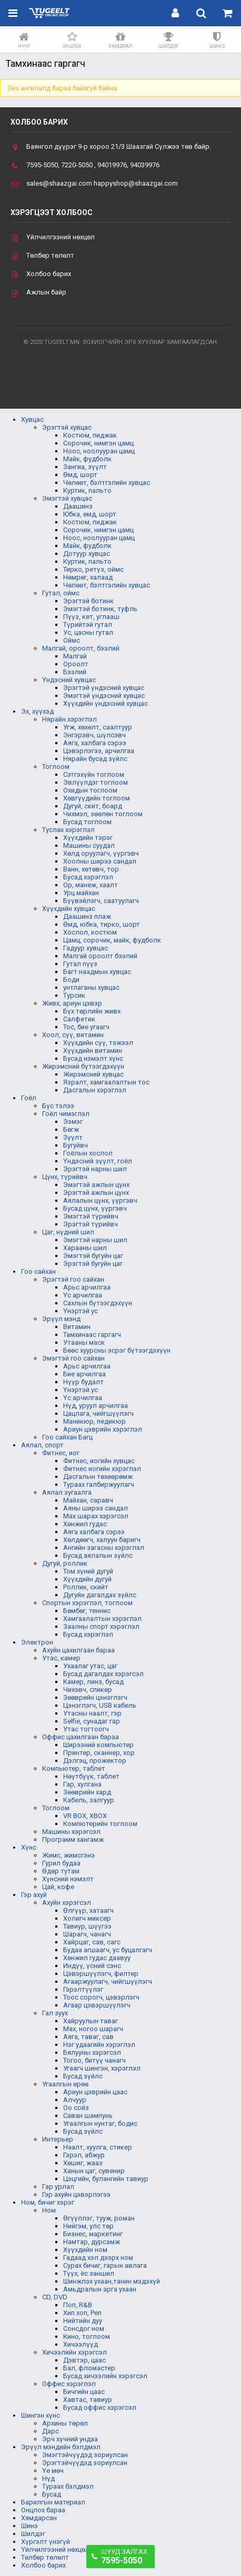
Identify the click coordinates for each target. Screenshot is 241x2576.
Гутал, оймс (60, 593)
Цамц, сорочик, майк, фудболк (112, 940)
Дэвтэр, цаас (84, 2360)
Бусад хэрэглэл (88, 877)
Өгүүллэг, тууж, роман (99, 2218)
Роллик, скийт (85, 1587)
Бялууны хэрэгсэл (92, 2052)
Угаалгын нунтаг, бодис (100, 2123)
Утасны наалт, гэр (92, 1713)
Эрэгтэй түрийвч (90, 1224)
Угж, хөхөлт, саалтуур (97, 727)
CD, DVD (54, 2297)
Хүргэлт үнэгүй (45, 2541)
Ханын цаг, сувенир (94, 2171)
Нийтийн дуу (82, 2321)
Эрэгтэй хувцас (67, 427)
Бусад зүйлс (83, 2076)
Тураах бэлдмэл (68, 2486)
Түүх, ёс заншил (88, 2273)
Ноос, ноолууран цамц (99, 451)
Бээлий (74, 672)
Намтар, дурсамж (91, 2242)
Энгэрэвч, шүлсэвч (94, 735)
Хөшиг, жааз (83, 2163)
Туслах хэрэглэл (68, 830)
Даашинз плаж (87, 916)
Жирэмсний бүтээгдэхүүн (83, 1066)
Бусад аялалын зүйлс (98, 1555)
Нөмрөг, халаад (88, 577)
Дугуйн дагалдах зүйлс (99, 1595)
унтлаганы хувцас (91, 987)
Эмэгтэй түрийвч (90, 1216)
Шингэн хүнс (40, 2415)
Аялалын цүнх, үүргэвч (100, 1200)
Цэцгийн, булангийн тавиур (105, 2179)
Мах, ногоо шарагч (93, 2029)
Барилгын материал (53, 2502)
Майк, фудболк (87, 459)
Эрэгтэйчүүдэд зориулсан (84, 2463)
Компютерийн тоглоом (100, 1824)
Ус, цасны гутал (88, 632)
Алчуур (74, 2100)
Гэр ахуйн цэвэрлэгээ (76, 2194)
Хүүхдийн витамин (92, 1050)
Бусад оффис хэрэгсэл (99, 2407)
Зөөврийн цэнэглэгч (95, 1697)
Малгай (75, 656)
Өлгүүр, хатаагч (88, 1910)
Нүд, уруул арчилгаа (95, 1405)
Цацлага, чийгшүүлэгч (98, 1413)
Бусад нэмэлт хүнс (93, 1058)
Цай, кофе (58, 1887)
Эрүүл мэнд (61, 1319)
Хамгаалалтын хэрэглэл (102, 1618)
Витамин (77, 1327)
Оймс (71, 640)
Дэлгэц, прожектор (94, 1760)
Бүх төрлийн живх (91, 1011)
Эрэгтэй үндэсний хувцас (103, 688)
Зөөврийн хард (87, 1792)
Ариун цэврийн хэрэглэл (102, 1429)
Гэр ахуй (34, 1895)
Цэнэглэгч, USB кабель (99, 1705)
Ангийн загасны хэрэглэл (103, 1547)
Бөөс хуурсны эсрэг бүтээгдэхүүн (116, 1350)
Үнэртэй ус (80, 1311)
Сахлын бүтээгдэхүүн (97, 1303)
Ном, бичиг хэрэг (47, 2202)
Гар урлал (58, 2186)
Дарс (50, 2431)
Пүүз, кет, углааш (91, 617)
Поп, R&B (77, 2305)
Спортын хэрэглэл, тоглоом (87, 1603)
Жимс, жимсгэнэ (68, 1855)
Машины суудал (89, 845)
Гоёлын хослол (88, 1153)
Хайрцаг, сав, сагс (91, 1942)
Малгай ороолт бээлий (100, 956)
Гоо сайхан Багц (67, 1437)
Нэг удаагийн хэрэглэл (99, 2044)
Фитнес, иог (60, 1453)
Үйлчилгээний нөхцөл (60, 237)
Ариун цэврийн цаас (95, 2092)
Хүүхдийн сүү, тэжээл (98, 1043)
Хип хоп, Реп (82, 2313)
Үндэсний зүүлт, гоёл (97, 1161)
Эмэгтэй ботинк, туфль (100, 609)
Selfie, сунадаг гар (91, 1721)
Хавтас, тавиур (87, 2399)
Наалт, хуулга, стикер (97, 2147)
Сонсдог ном (83, 2328)
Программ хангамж (73, 1839)
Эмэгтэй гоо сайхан (73, 1358)
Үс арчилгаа (82, 1295)
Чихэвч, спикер (87, 1689)
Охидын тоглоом (90, 790)
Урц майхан (81, 893)
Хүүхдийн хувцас (68, 908)
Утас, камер (61, 1658)
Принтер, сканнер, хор (99, 1753)
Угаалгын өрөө (65, 2084)
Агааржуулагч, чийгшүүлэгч (107, 1981)
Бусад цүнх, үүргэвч (95, 1208)
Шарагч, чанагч (87, 1934)
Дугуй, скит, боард (92, 806)
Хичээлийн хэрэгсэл (74, 2352)
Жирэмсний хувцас (93, 1074)
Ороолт (75, 664)
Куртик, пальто (87, 490)
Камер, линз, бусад (93, 1682)
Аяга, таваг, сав (88, 2037)
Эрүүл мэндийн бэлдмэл (61, 2447)
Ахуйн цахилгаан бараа (78, 1650)
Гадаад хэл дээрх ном (98, 2257)
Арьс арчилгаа (87, 1287)
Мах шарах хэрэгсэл (95, 1516)
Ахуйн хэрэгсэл (66, 1902)
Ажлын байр (46, 292)
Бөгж (71, 1129)
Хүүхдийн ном (85, 2250)
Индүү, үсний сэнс (92, 1966)
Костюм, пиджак (90, 435)
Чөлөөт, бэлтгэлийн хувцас (106, 482)
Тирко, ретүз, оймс (93, 569)
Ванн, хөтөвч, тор (91, 869)
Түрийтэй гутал (87, 624)
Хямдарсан (39, 2518)
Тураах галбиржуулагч (98, 1484)
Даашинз (78, 506)
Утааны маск (84, 1342)
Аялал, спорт (42, 1445)
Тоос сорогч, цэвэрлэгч (101, 1997)
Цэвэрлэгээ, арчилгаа (98, 751)
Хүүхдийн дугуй (87, 1579)
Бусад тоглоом (87, 822)
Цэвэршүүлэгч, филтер (100, 1973)
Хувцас (32, 419)
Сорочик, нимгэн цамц (98, 443)
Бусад (51, 2494)
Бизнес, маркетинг (93, 2234)
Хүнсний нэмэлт (68, 1879)
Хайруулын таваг (90, 2021)
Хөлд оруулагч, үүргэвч (101, 853)
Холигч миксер (87, 1918)
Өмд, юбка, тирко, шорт (101, 924)
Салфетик (79, 1019)
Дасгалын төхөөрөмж (98, 1476)
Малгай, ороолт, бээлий (80, 648)
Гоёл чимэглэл (65, 1114)
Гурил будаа (61, 1863)
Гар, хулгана (82, 1784)
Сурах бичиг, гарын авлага (105, 2265)
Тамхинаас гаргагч (92, 1334)
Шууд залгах (118, 2556)
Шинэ (29, 2526)
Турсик (74, 995)
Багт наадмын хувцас (97, 972)
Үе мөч (53, 2470)
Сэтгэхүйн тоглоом (93, 774)
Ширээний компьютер (98, 1745)
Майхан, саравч (88, 1500)
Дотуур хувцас (86, 553)
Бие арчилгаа (84, 1374)
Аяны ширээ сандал (95, 1508)
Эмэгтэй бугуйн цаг (93, 1256)
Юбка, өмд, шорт (89, 514)
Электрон (37, 1642)
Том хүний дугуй (88, 1571)
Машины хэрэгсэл (71, 1831)
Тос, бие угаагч (86, 1027)
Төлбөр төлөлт (50, 255)
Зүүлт (73, 1137)
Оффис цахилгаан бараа (80, 1737)
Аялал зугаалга (67, 1492)
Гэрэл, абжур (84, 2155)
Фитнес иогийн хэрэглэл (102, 1469)
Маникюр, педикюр (94, 1421)
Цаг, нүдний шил (68, 1232)
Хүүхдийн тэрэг (88, 837)
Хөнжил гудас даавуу (96, 1958)
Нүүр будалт (83, 1382)
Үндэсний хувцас (69, 680)
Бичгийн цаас (84, 2392)
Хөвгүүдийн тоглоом (96, 798)
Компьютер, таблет (73, 1768)
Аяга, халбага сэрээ (94, 743)
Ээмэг (73, 1121)
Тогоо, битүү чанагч (94, 2060)
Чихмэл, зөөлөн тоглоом (103, 814)
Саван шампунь (88, 2115)
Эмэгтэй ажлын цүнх (96, 1185)
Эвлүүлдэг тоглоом (95, 782)
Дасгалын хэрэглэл (94, 1090)
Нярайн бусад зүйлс (95, 759)
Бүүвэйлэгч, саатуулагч (101, 901)
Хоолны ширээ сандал (99, 861)
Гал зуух (55, 2013)
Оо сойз (76, 2108)
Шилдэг (33, 2534)
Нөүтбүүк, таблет (91, 1776)
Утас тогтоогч (86, 1729)
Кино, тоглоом (86, 2336)
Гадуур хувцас (85, 948)
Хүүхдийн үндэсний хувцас (105, 703)
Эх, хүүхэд (37, 711)
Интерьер (57, 2139)
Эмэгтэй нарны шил (95, 1240)
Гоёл (28, 1098)
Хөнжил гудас (85, 1524)
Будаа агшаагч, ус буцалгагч (107, 1950)
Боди (71, 979)
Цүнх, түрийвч (64, 1177)
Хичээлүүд (80, 2344)
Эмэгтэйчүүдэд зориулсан (85, 2455)
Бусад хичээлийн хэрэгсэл (105, 2376)
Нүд (48, 2478)
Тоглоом (55, 766)
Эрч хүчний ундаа (70, 2439)
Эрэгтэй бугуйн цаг (93, 1263)
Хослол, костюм (90, 932)
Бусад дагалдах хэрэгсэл (103, 1674)
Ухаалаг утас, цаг (90, 1666)
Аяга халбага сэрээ (94, 1532)
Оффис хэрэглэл (69, 2384)
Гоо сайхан (38, 1271)
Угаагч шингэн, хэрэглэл (101, 2068)
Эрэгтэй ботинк (88, 601)
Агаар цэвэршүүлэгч (96, 2005)
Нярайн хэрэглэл (69, 719)
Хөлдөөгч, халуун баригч (101, 1540)
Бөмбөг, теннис (87, 1611)
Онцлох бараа (43, 2510)
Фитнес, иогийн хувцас (99, 1461)
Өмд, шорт (80, 475)
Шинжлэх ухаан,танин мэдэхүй (111, 2281)
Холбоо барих (48, 274)
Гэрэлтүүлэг (83, 1989)
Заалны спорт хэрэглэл (101, 1626)
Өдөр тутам (60, 1871)
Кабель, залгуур (88, 1800)
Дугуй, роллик (64, 1563)
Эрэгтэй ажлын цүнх (96, 1192)
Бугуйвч (75, 1145)
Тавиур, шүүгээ (87, 1926)
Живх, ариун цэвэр (72, 1003)
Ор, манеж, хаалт (90, 885)
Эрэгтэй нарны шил (95, 1169)
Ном (49, 2210)
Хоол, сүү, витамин (73, 1035)
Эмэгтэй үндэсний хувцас (104, 695)
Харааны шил (85, 1248)
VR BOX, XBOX (85, 1816)
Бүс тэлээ (58, 1106)
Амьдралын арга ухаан (99, 2289)
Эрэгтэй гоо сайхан (73, 1279)
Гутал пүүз (80, 964)
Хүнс (28, 1847)
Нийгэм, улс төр (88, 2226)
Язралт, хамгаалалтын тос (106, 1082)
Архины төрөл (65, 2423)
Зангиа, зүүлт (85, 467)
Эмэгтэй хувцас (67, 498)
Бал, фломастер (89, 2368)
